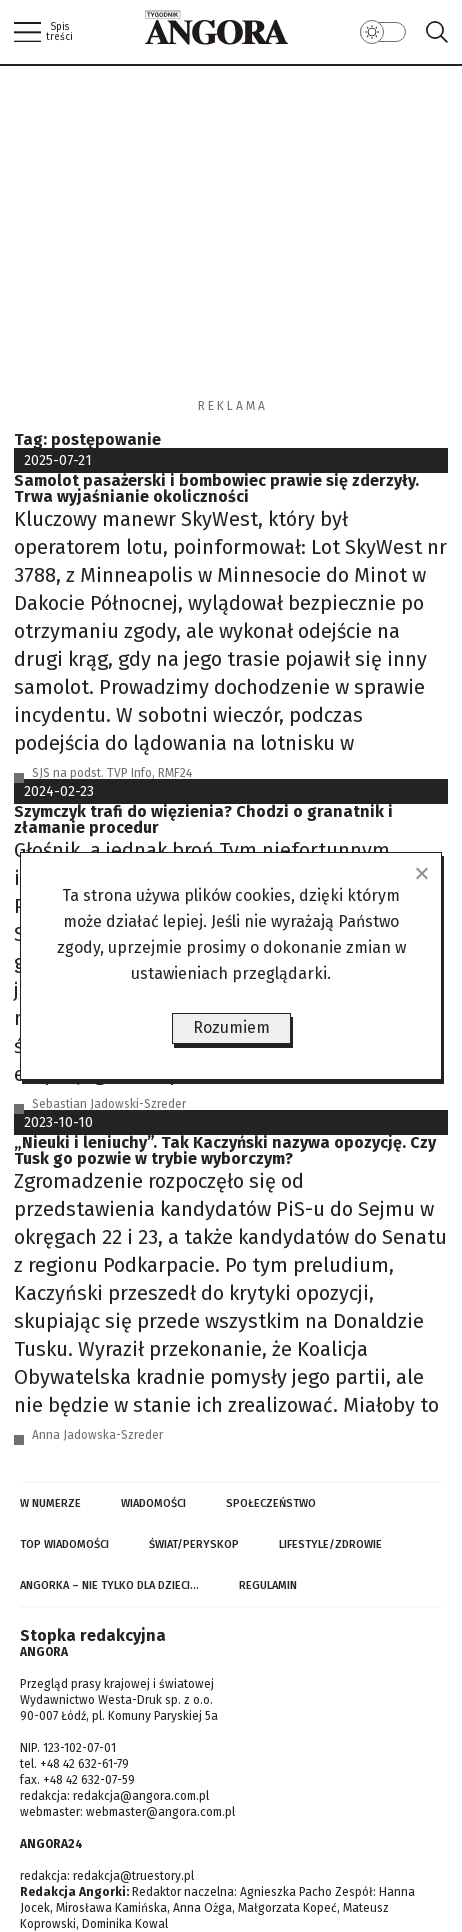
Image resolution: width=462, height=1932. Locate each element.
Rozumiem (231, 1027)
